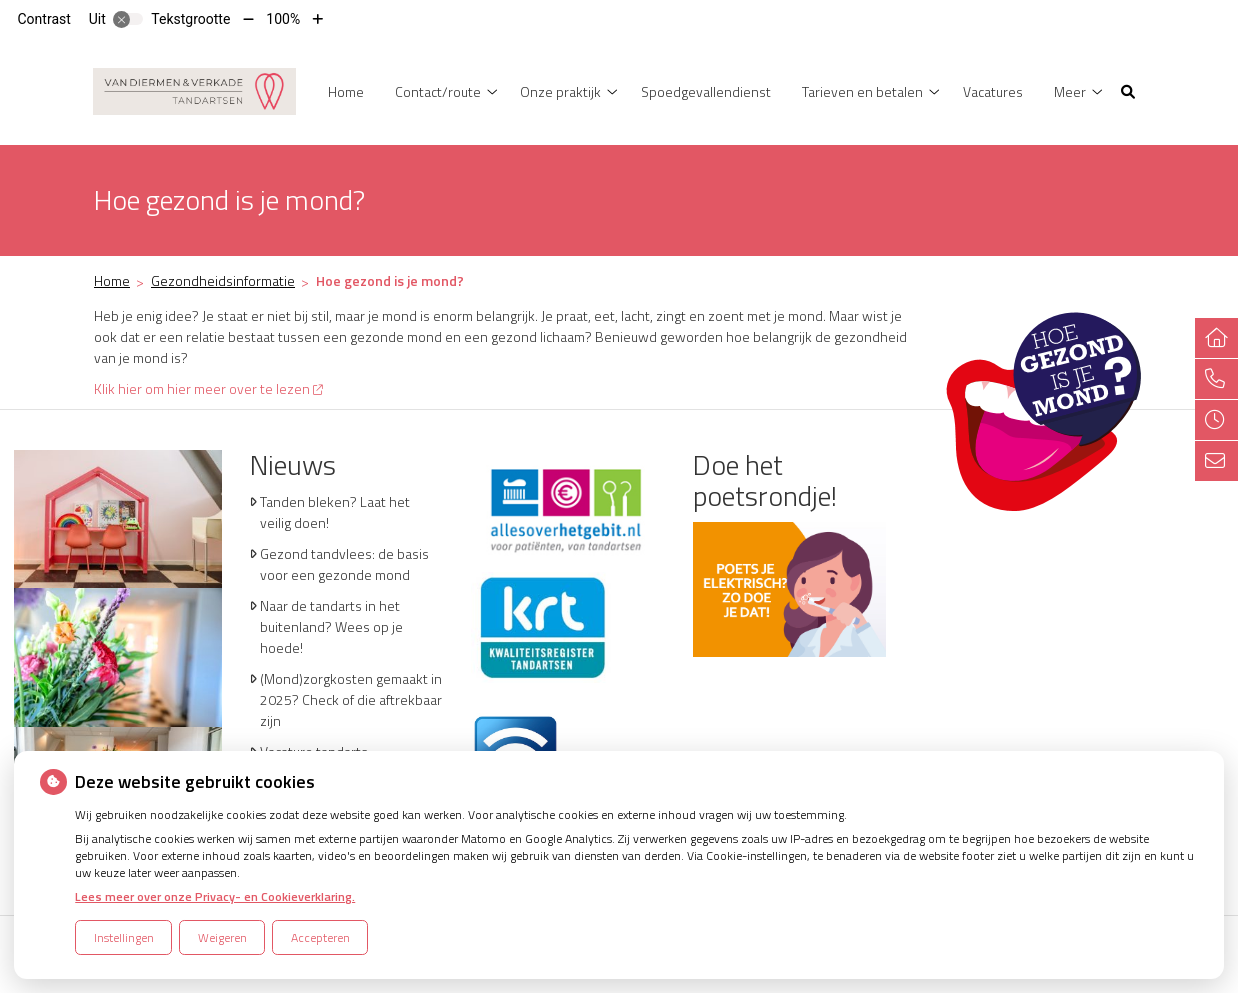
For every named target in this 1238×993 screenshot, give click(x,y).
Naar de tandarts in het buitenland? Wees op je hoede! (331, 626)
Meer (1070, 91)
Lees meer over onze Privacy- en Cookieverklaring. (215, 896)
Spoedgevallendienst (706, 91)
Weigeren (222, 937)
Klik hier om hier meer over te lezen (208, 388)
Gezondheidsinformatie (223, 280)
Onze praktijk (560, 91)
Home (346, 91)
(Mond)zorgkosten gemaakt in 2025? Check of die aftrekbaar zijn (351, 699)
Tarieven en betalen (862, 91)
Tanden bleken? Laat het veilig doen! (335, 512)
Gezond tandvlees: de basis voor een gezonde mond (344, 564)
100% (283, 19)
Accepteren (320, 937)
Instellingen (124, 937)
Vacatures (993, 91)
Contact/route (438, 91)
